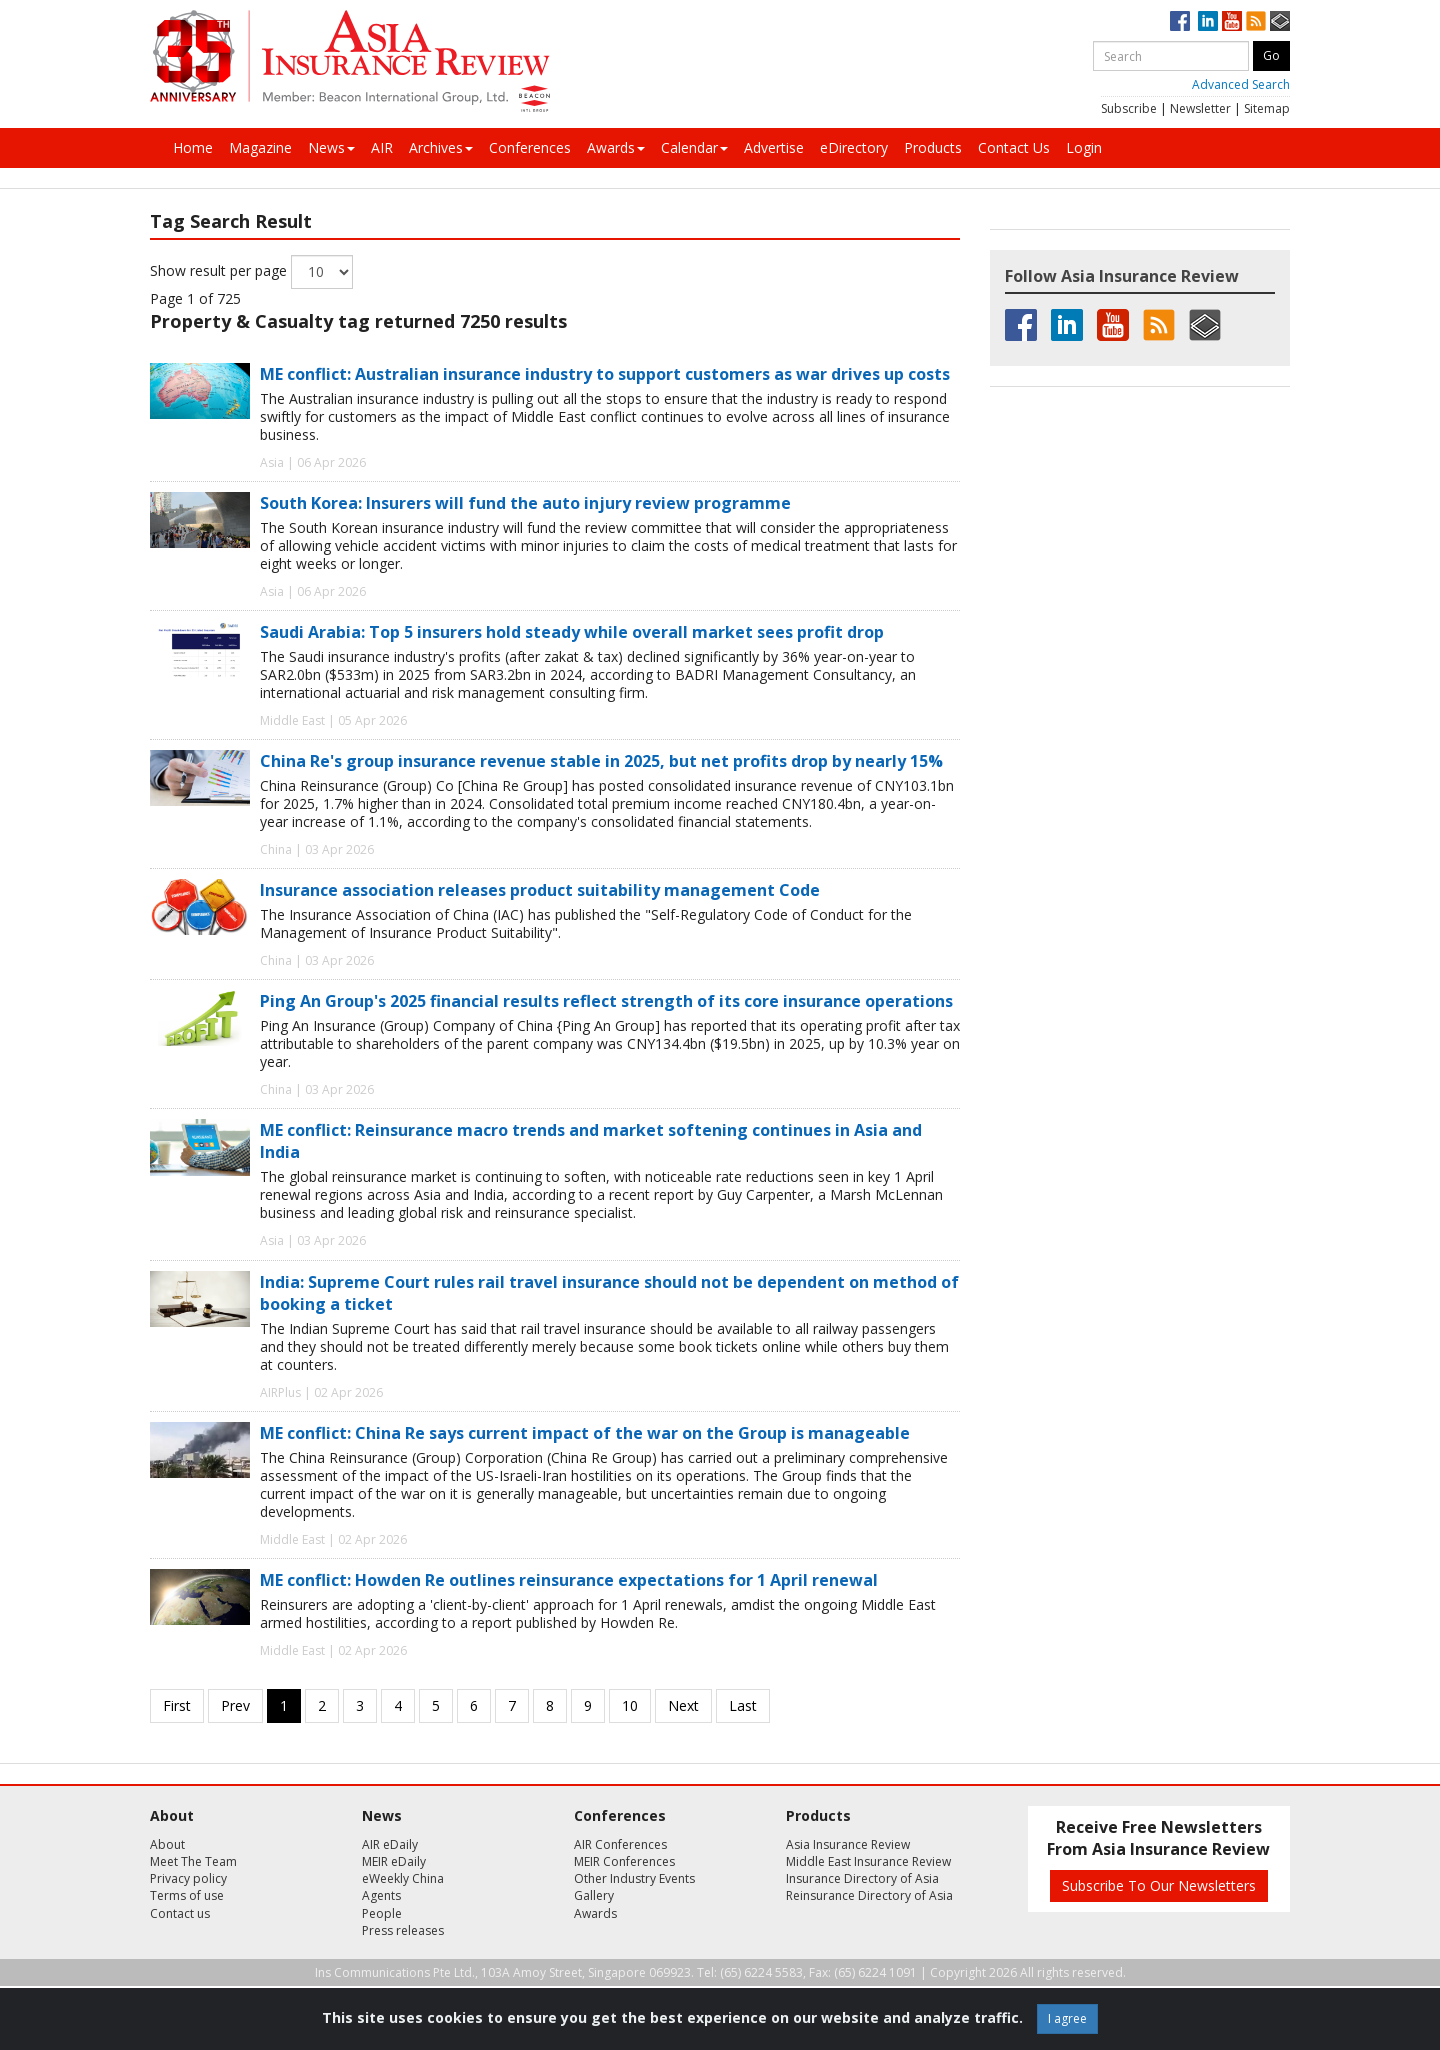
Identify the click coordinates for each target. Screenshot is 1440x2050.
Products (933, 147)
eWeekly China (403, 1878)
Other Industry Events (634, 1878)
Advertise (774, 147)
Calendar (694, 147)
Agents (381, 1895)
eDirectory (854, 147)
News (331, 147)
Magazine (260, 147)
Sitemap (1267, 108)
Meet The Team (193, 1861)
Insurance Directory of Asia (862, 1878)
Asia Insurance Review (848, 1844)
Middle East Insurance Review (868, 1861)
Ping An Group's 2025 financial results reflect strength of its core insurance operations (606, 1001)
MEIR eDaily (394, 1861)
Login (1084, 147)
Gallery (594, 1895)
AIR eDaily (390, 1844)
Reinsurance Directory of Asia (869, 1895)
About (167, 1844)
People (382, 1913)
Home (193, 147)
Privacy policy (188, 1878)
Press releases (403, 1930)
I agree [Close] (1067, 2018)
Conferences (530, 147)
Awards (616, 147)
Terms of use (187, 1895)
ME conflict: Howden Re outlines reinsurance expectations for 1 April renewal (569, 1580)
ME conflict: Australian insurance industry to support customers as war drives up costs (605, 374)
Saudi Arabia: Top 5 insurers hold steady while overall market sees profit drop (572, 632)
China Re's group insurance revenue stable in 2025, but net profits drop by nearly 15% (601, 761)
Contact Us (1014, 147)
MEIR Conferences (624, 1861)
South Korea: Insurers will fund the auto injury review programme (525, 503)
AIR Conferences (620, 1844)
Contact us (180, 1913)
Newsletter (1200, 108)
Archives (441, 147)
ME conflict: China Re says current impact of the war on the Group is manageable (585, 1433)
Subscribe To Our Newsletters (1159, 1885)
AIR (382, 147)
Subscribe (1129, 108)
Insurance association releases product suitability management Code (540, 890)
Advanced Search (1241, 84)
